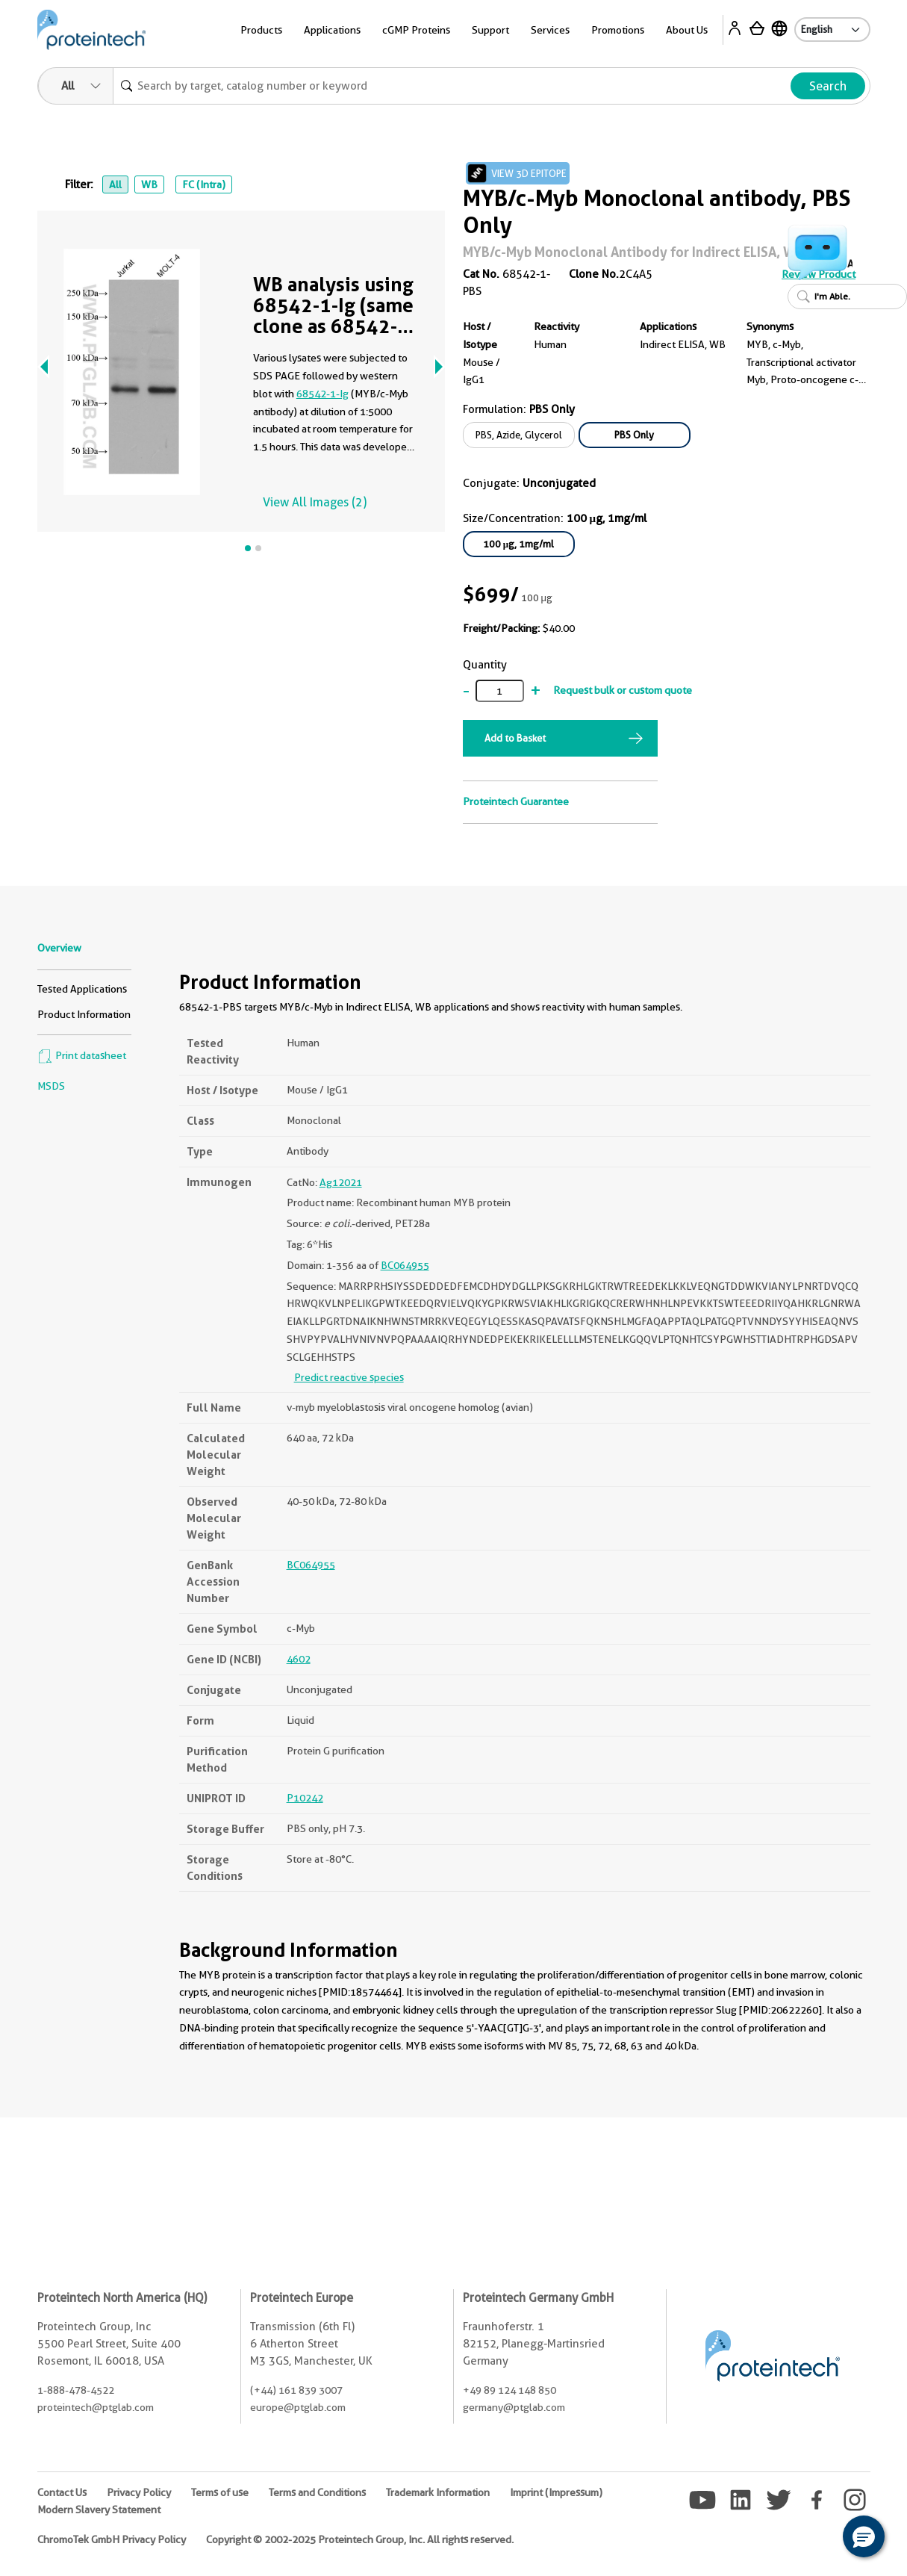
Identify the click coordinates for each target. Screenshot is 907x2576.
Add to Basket (515, 738)
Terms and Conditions (317, 2492)
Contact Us (62, 2492)
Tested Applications (82, 989)
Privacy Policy (139, 2492)
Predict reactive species (349, 1377)
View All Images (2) (315, 502)
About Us (687, 30)
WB (149, 184)
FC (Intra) (203, 184)
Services (550, 30)
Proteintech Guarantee (516, 801)
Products (261, 30)
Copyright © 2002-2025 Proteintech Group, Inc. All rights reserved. (360, 2539)
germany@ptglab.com (514, 2407)
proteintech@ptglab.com (95, 2407)
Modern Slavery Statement (98, 2510)
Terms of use (220, 2492)
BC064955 (405, 1265)
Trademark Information (438, 2492)
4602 (299, 1659)
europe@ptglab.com (298, 2407)
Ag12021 (341, 1182)
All (115, 184)
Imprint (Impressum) (556, 2492)
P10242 (305, 1798)
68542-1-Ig (322, 394)
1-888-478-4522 (75, 2390)
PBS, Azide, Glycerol (519, 435)
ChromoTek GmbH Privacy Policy (111, 2539)
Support (490, 30)
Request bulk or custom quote (622, 690)
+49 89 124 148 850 (509, 2390)
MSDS (51, 1086)
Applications (332, 30)
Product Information (84, 1014)
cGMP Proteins (416, 30)
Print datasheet (81, 1055)
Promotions (617, 30)
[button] (864, 2536)
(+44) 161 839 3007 (296, 2390)
